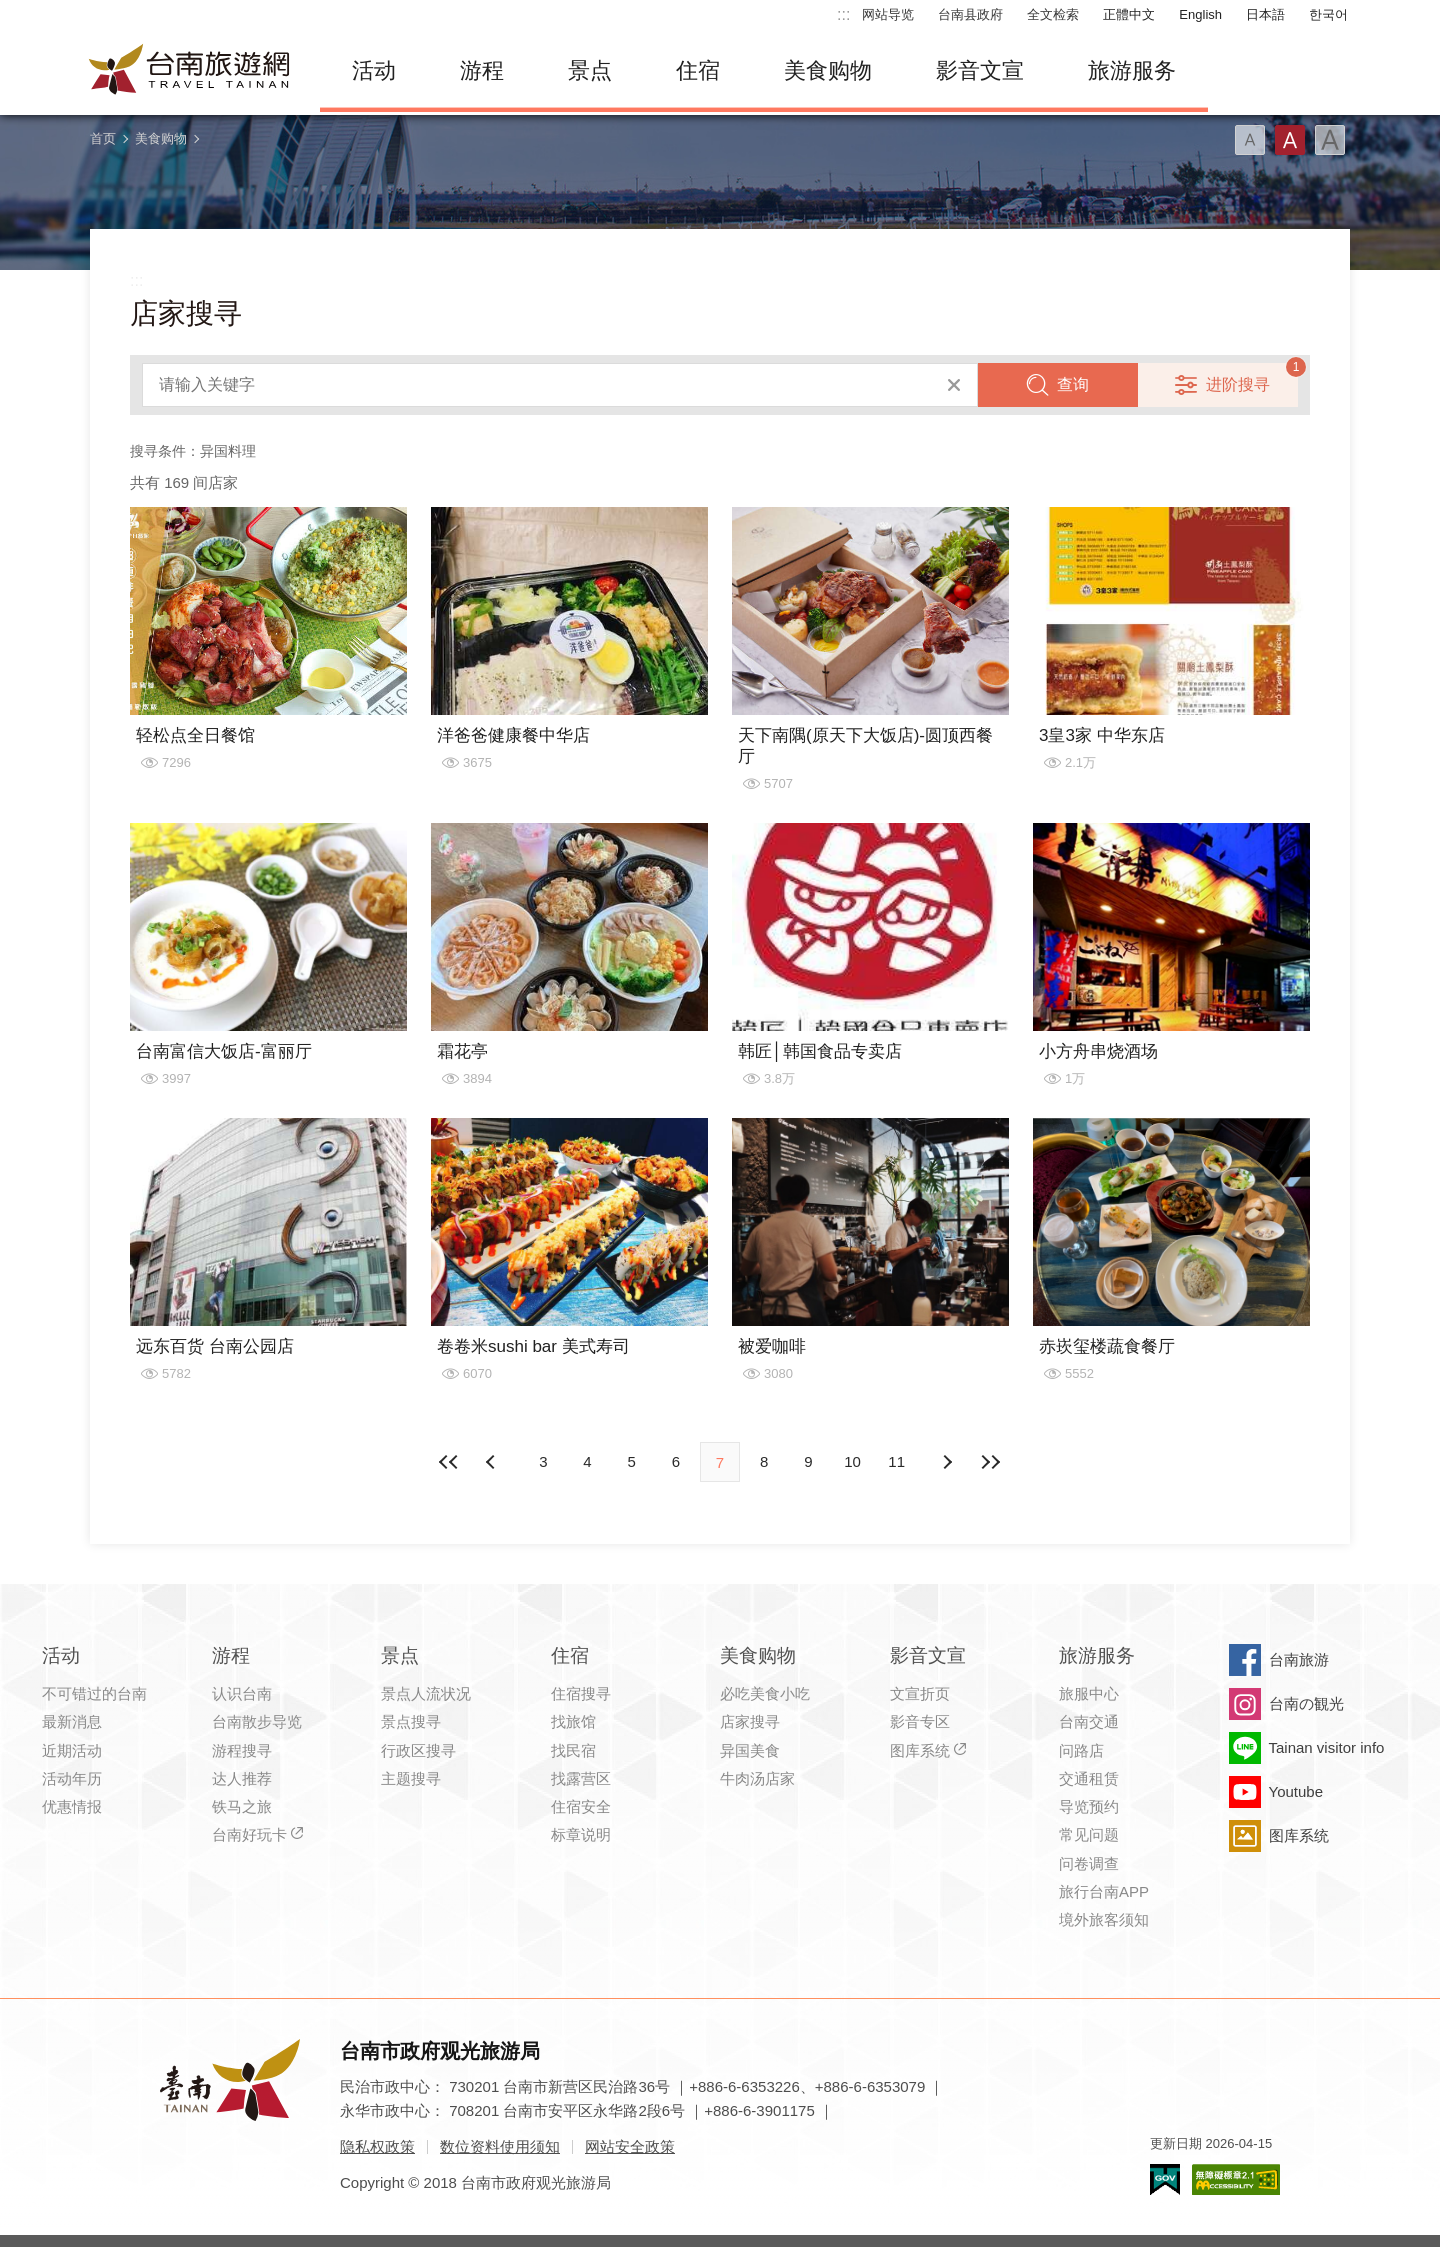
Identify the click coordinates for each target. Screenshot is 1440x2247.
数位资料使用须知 (500, 2146)
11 (896, 1461)
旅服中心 (1089, 1693)
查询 (1073, 384)
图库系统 (920, 1750)
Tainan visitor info (1327, 1747)
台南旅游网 (190, 71)
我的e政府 (1165, 2179)
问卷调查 (1089, 1863)
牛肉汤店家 (757, 1778)
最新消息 (72, 1721)
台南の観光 (1306, 1703)
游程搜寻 (242, 1750)
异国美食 (750, 1750)
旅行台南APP (1104, 1891)
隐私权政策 (377, 2146)
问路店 (1081, 1750)
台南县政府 (970, 14)
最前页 (449, 1462)
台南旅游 (1299, 1659)
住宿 (698, 70)
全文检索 (1053, 14)
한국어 (1328, 14)
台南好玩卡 (249, 1834)
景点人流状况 (426, 1693)
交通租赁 (1089, 1778)
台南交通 (1089, 1721)
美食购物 (828, 70)
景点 (590, 70)
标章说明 (581, 1834)
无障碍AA (1236, 2179)
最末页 (991, 1462)
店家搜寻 (750, 1721)
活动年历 (72, 1778)
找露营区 (581, 1778)
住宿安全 (581, 1806)
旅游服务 (1132, 70)
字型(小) (1250, 140)
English (1200, 14)
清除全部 (954, 385)
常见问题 (1089, 1834)
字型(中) (1290, 140)
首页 (103, 138)
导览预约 (1089, 1806)
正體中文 (1129, 14)
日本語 (1265, 14)
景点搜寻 (411, 1721)
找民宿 (573, 1750)
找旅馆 (573, 1721)
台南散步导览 (257, 1721)
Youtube (1296, 1791)
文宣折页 (920, 1693)
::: (843, 14)
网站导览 (888, 14)
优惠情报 (72, 1806)
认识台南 (242, 1693)
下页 (493, 1462)
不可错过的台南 (94, 1693)
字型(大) (1330, 140)
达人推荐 (242, 1778)
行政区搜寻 (418, 1750)
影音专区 (920, 1721)
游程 (482, 70)
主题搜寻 (411, 1778)
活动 (374, 70)
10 (852, 1461)
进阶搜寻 (1238, 384)
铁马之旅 (242, 1806)
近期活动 (72, 1750)
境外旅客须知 (1104, 1919)
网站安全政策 (630, 2146)
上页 (947, 1462)
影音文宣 (980, 70)
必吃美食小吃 (765, 1693)
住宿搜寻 (581, 1693)
